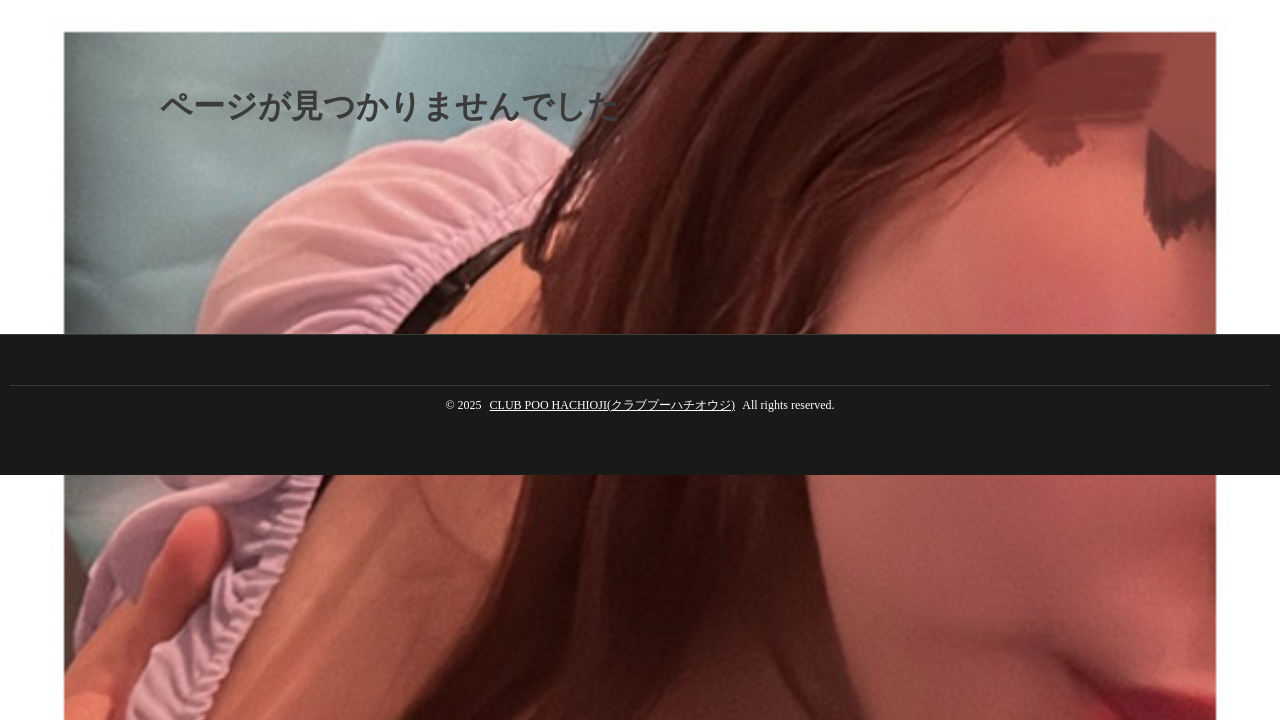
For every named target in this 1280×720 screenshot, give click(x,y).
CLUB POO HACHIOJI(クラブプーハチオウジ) (612, 405)
